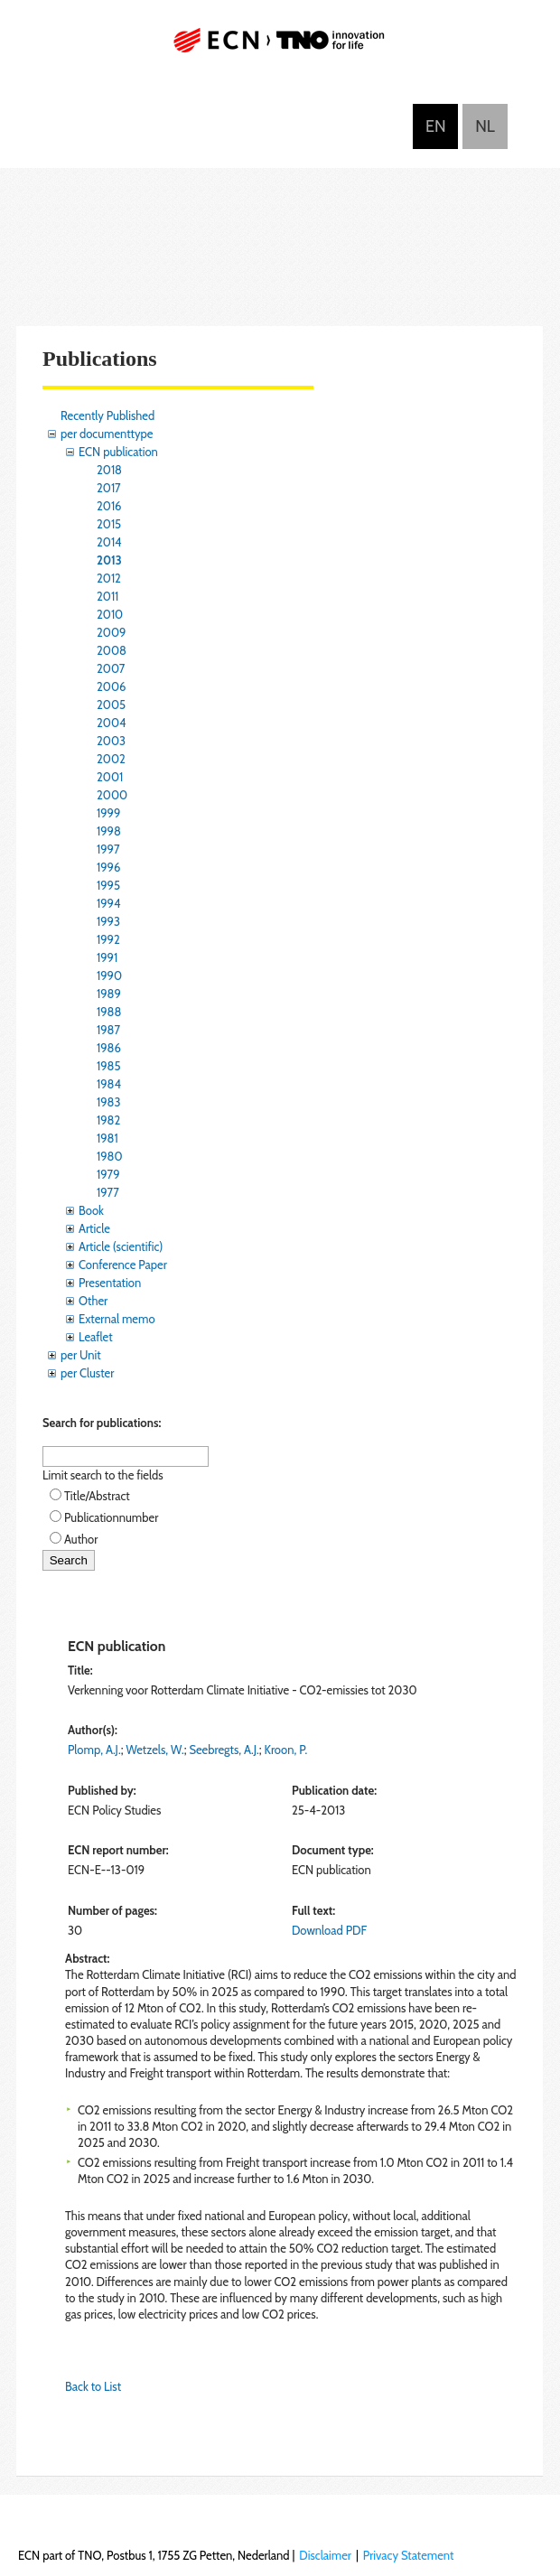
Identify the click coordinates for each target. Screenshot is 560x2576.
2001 (110, 777)
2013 (109, 560)
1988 (109, 1011)
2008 (111, 650)
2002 (111, 758)
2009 (111, 632)
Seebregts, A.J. (223, 1749)
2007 (111, 668)
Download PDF (329, 1930)
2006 (111, 686)
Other (93, 1300)
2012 (109, 578)
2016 (109, 506)
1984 (109, 1084)
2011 (107, 596)
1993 (108, 921)
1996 (108, 867)
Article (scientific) (121, 1246)
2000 (112, 795)
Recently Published (107, 415)
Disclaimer (325, 2555)
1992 (108, 939)
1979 (108, 1174)
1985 (109, 1066)
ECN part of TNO (280, 47)
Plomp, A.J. (94, 1749)
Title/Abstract (97, 1496)
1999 (108, 813)
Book (91, 1210)
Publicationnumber (111, 1517)
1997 (108, 849)
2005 (111, 704)
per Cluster (87, 1373)
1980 (110, 1156)
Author (81, 1539)
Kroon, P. (286, 1749)
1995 (108, 885)
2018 (109, 469)
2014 (109, 542)
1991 (107, 957)
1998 (109, 831)
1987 (108, 1029)
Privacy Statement (408, 2555)
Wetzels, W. (154, 1749)
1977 (108, 1192)
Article (94, 1228)
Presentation (110, 1282)
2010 (110, 614)
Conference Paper (123, 1264)
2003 (111, 740)
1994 (109, 903)
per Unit (81, 1355)
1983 (109, 1102)
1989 (109, 993)
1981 (107, 1138)
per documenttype (107, 433)
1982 (108, 1120)
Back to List (93, 2386)
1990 (109, 975)
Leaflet (96, 1337)
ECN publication (118, 451)
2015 (109, 524)
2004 (111, 722)
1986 (109, 1048)
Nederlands (485, 126)
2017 (109, 488)
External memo (117, 1318)
